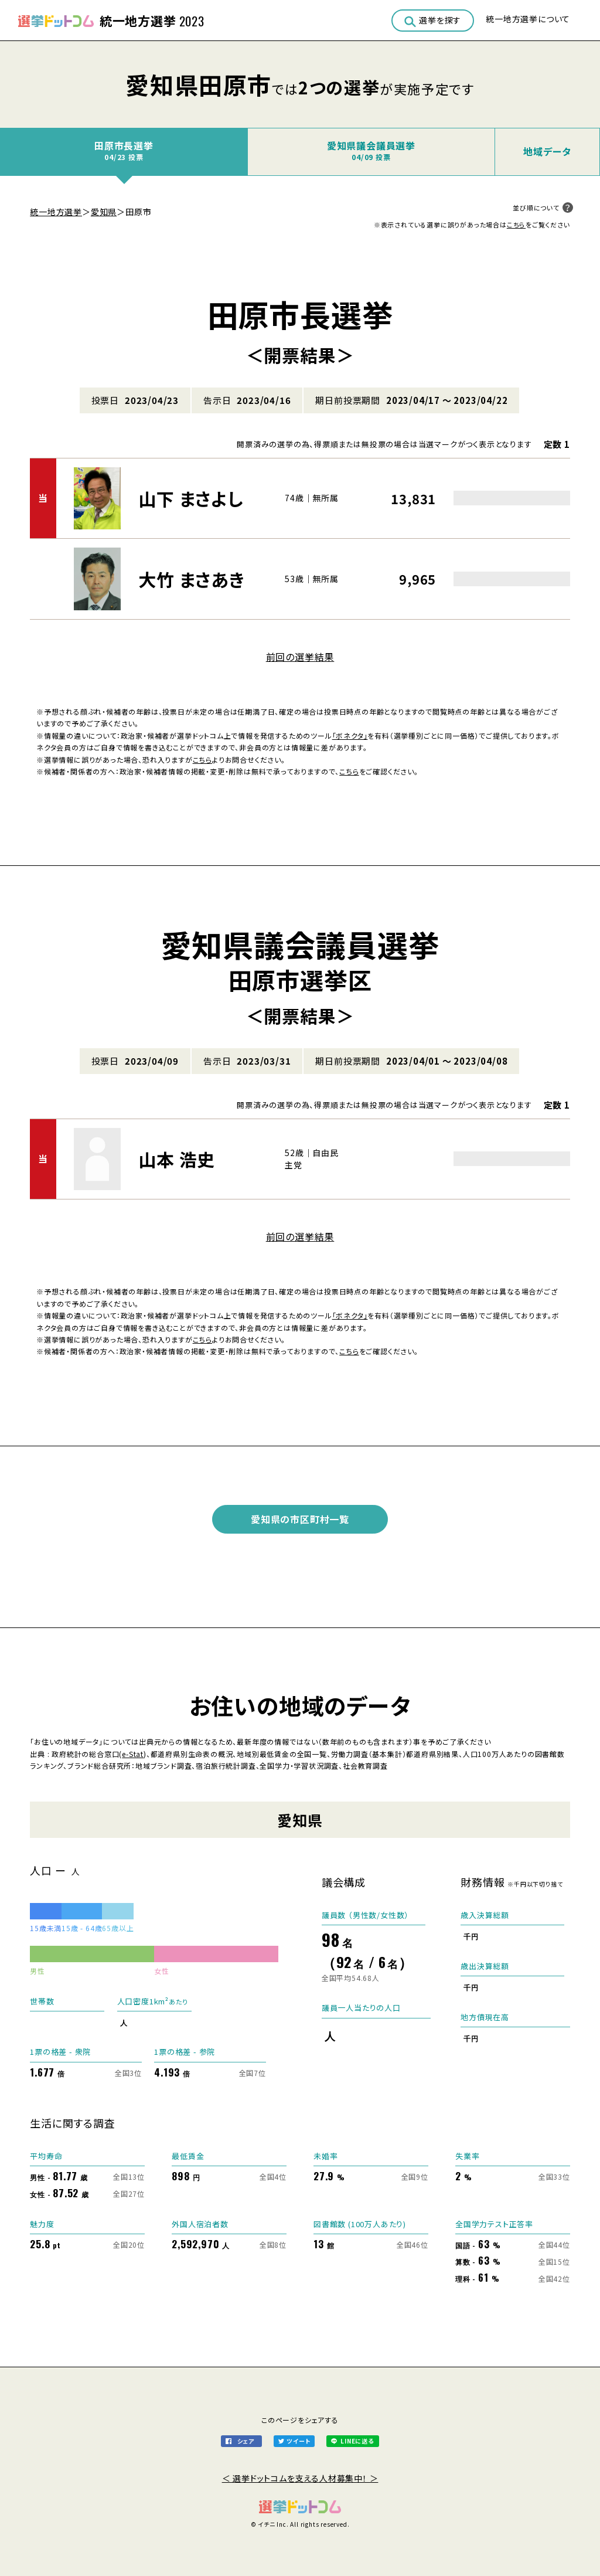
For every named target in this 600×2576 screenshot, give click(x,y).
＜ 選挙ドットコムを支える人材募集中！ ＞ (300, 2478)
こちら (516, 224)
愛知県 (104, 212)
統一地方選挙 (56, 212)
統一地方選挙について (528, 19)
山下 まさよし (190, 498)
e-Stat (133, 1754)
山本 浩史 (176, 1159)
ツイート (298, 2440)
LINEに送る (357, 2440)
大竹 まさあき (191, 579)
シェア (245, 2440)
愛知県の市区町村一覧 (300, 1519)
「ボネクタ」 (350, 735)
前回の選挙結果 (300, 657)
